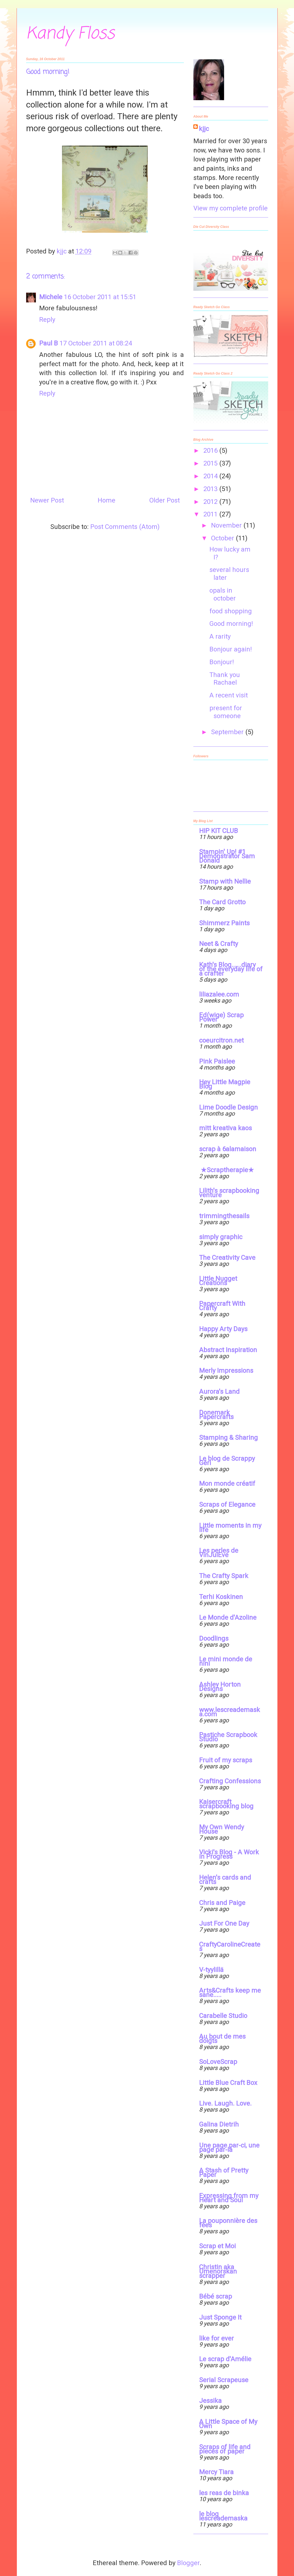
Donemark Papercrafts (216, 1415)
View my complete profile (230, 208)
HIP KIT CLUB (218, 831)
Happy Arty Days (223, 1329)
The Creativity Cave (227, 1257)
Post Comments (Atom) (125, 527)
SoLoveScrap (218, 2062)
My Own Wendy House (221, 1829)
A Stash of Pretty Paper (223, 2173)
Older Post (164, 500)
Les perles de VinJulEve (218, 1553)
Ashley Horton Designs (220, 1687)
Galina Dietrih (219, 2124)
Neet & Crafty (218, 944)
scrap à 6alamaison (227, 1149)
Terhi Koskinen (221, 1597)
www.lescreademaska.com (229, 1712)
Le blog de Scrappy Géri (227, 1461)
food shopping (230, 611)
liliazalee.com (219, 994)
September (228, 732)
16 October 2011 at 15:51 (100, 297)
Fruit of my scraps (225, 1760)
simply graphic (220, 1237)
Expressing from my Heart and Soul (228, 2198)
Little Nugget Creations (218, 1281)
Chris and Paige (222, 1903)
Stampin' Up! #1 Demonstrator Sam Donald (227, 856)
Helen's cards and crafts (225, 1880)
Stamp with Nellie (225, 881)
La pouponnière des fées (228, 2223)
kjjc (204, 129)
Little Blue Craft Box (228, 2083)
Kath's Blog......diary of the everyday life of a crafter (230, 969)
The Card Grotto (222, 902)
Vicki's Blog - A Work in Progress (229, 1854)
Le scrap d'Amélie (225, 2359)
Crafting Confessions (230, 1781)
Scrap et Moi (217, 2246)
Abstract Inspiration (228, 1350)
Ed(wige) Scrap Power (221, 1017)
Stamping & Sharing (228, 1437)
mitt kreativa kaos (225, 1128)
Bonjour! (221, 662)
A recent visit (228, 695)
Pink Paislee (217, 1061)
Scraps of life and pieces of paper (224, 2449)
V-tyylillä (211, 1970)
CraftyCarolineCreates (229, 1947)
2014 (211, 476)
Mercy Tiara (216, 2472)
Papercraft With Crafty (222, 1306)
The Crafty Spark (223, 1576)
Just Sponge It (220, 2317)
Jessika (210, 2401)
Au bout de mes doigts (222, 2039)
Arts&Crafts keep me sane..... (230, 1993)
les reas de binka (224, 2493)
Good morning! (231, 623)
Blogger (188, 2563)
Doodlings (213, 1638)
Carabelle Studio (223, 2016)
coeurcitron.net (221, 1040)
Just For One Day (224, 1923)
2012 (211, 502)
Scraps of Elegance (227, 1504)
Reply (47, 319)
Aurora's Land (219, 1391)
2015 (211, 463)
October (223, 538)
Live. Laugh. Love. (225, 2103)
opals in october (222, 594)
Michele (50, 297)
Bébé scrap (215, 2296)
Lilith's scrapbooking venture (229, 1193)
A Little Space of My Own (228, 2424)
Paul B (48, 343)
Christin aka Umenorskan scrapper (218, 2271)
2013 (211, 489)
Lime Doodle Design (228, 1107)
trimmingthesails (224, 1216)
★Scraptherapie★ (226, 1170)
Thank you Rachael (224, 679)
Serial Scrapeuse (223, 2380)
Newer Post (47, 500)
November (227, 525)
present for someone (225, 712)
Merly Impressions (226, 1370)
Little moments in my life (230, 1528)
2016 (211, 450)
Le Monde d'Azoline (227, 1617)
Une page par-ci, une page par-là (229, 2148)
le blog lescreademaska (223, 2516)
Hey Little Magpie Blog (224, 1084)
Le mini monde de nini (225, 1661)
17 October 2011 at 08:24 (96, 343)
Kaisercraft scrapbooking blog (226, 1804)
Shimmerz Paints (224, 923)
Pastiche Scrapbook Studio (228, 1737)
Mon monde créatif (227, 1483)
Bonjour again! (230, 649)
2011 (211, 514)
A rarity (220, 636)
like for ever (216, 2338)
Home (106, 500)
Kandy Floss (70, 34)
